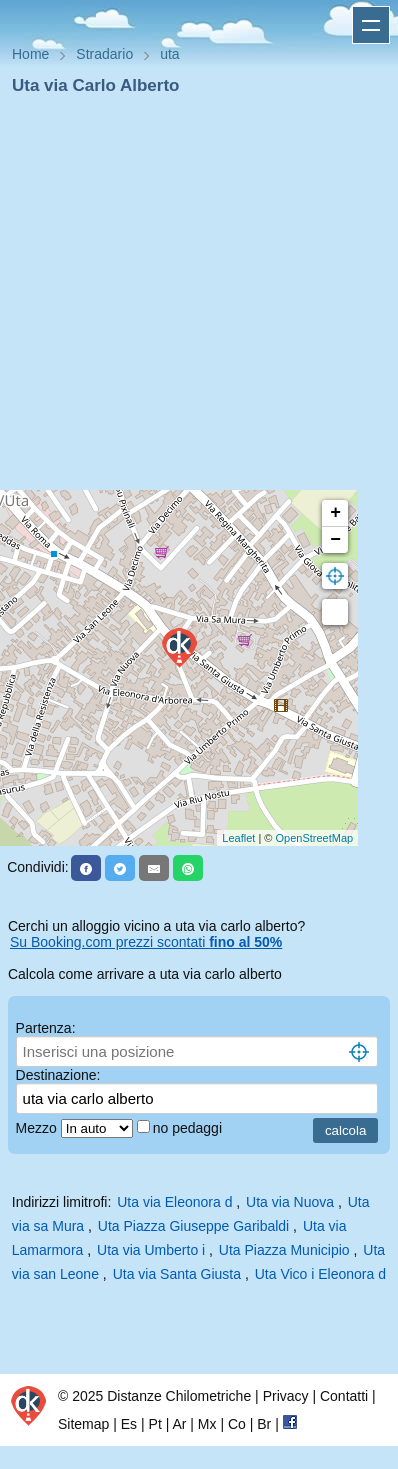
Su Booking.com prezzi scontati (146, 942)
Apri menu (371, 25)
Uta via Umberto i (151, 1250)
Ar (179, 1424)
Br (264, 1424)
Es (129, 1424)
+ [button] (335, 513)
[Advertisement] (191, 299)
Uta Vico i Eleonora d (320, 1274)
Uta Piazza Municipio (284, 1250)
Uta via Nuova (290, 1202)
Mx (207, 1424)
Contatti (344, 1396)
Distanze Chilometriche (179, 1396)
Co (237, 1424)
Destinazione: (58, 1075)
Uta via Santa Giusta (177, 1274)
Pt (155, 1424)
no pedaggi (189, 1128)
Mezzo (38, 1128)
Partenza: (46, 1028)
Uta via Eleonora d (174, 1202)
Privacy (286, 1396)
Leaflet (238, 838)
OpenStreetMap (315, 838)
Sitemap (83, 1424)
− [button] (335, 540)
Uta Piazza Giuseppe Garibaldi (193, 1226)
